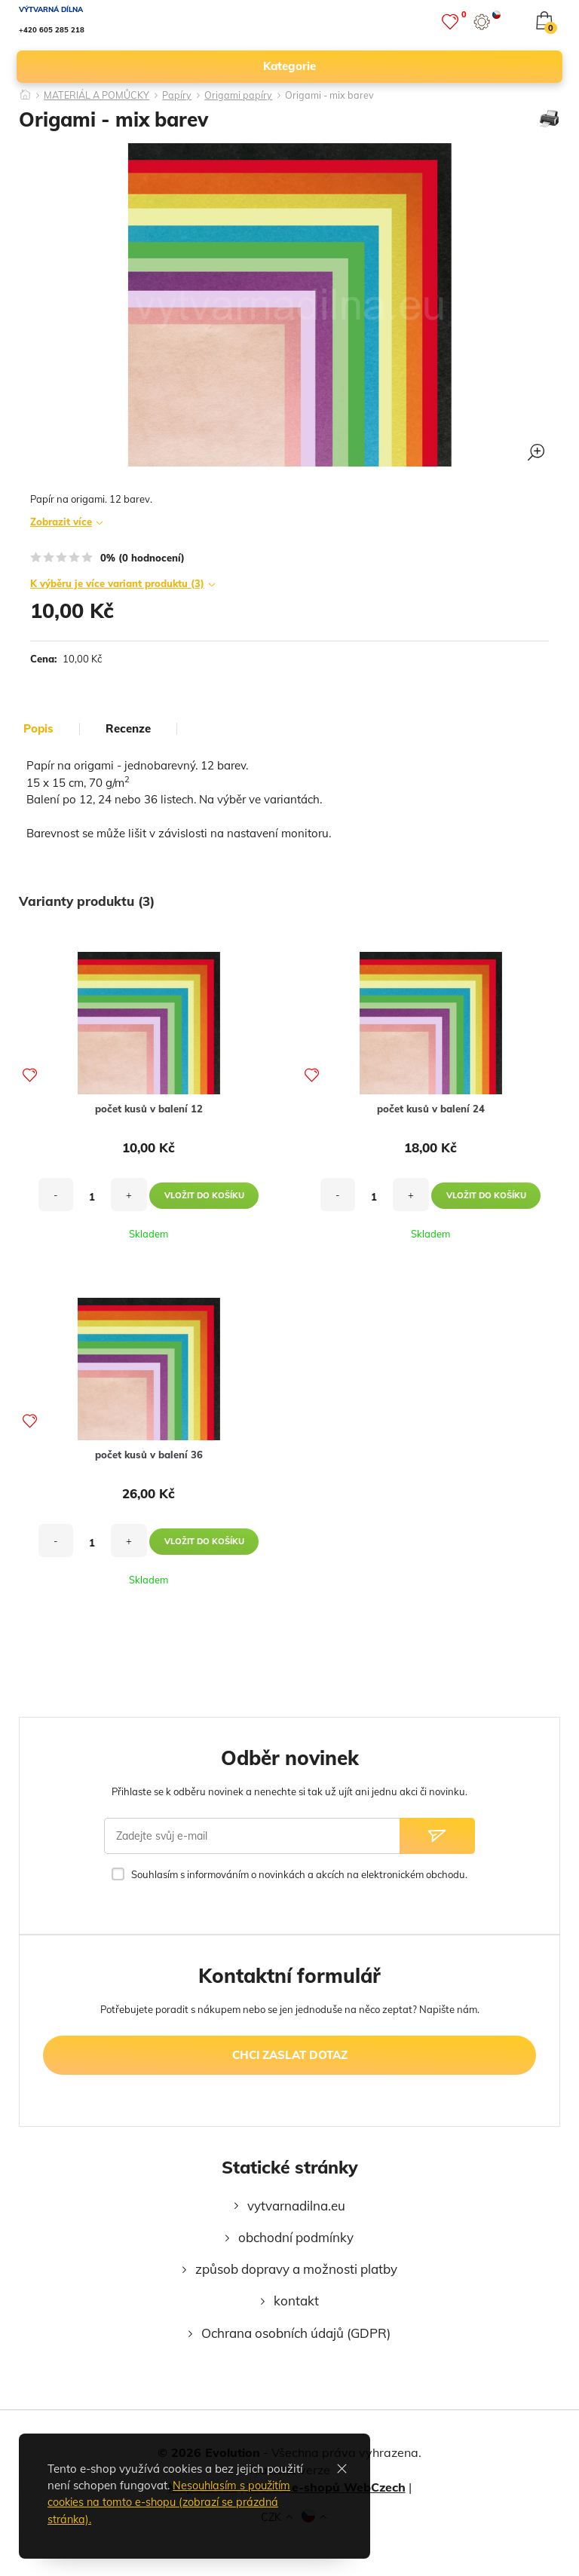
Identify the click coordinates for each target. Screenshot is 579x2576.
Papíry (181, 96)
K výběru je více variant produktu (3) (117, 583)
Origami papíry (243, 96)
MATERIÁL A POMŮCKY (99, 96)
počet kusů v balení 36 (149, 1455)
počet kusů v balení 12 (149, 1109)
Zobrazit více (61, 522)
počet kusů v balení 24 (431, 1109)
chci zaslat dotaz (290, 2055)
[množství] (92, 1197)
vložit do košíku (204, 1195)
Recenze (128, 729)
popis (38, 729)
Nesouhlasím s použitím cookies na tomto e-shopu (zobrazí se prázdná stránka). (172, 2502)
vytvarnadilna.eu (296, 2205)
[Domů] (25, 90)
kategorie (406, 66)
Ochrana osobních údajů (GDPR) (296, 2333)
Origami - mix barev (334, 96)
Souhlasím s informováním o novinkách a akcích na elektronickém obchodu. (299, 1874)
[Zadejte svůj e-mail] (252, 1836)
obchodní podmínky (296, 2237)
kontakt (296, 2300)
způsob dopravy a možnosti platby (296, 2269)
